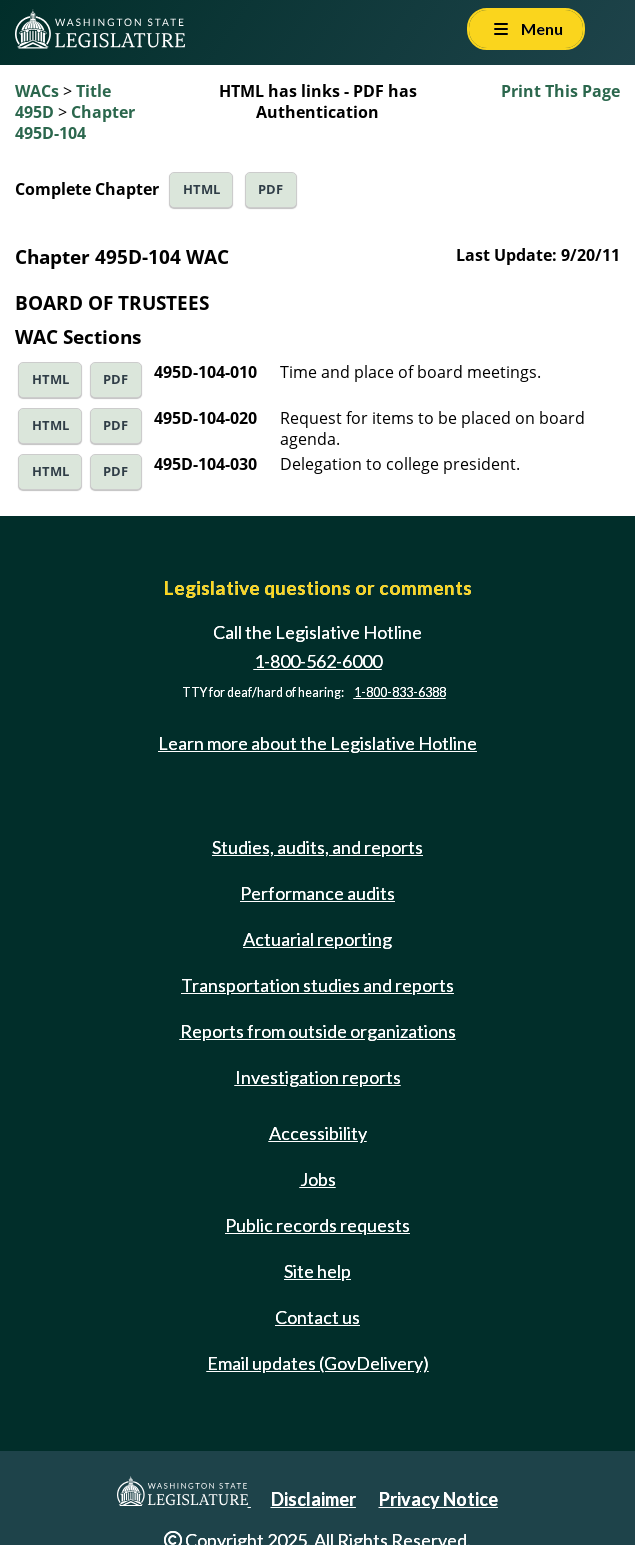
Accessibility (318, 1133)
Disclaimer (313, 1499)
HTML (201, 189)
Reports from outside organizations (318, 1031)
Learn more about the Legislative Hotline (317, 743)
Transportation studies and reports (317, 985)
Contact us (317, 1317)
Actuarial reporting (317, 939)
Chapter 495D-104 (75, 122)
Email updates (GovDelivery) (318, 1363)
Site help (317, 1271)
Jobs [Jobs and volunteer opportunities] (318, 1179)
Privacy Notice (438, 1499)
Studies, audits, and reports (317, 847)
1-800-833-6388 (400, 692)
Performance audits (317, 893)
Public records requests (317, 1225)
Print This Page (560, 91)
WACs (37, 91)
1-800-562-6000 (318, 661)
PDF (270, 189)
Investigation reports (318, 1077)
